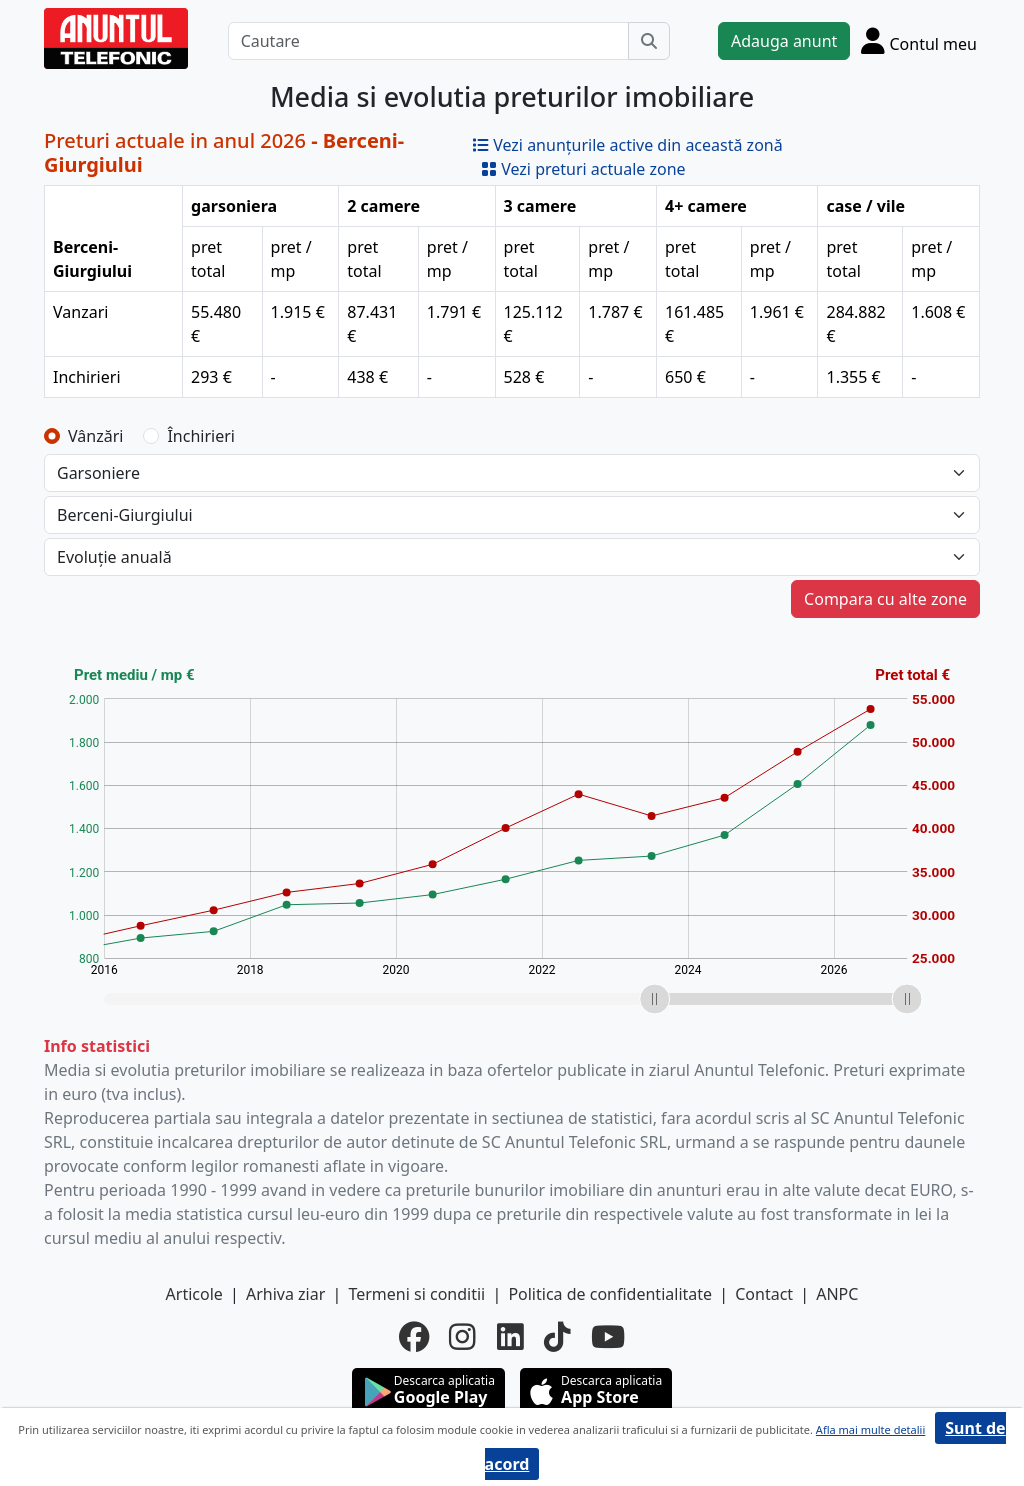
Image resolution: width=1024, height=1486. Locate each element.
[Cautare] (428, 41)
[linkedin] (510, 1337)
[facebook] (414, 1337)
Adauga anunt (784, 41)
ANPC (837, 1294)
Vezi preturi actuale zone (583, 169)
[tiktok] (557, 1337)
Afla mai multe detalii (870, 1429)
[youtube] (608, 1337)
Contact (764, 1294)
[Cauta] (649, 41)
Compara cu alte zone (885, 599)
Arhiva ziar (285, 1294)
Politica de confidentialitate (610, 1294)
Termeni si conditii (416, 1294)
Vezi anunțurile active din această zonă (628, 145)
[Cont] (919, 40)
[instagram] (462, 1337)
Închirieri (201, 436)
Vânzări (95, 436)
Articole (194, 1294)
